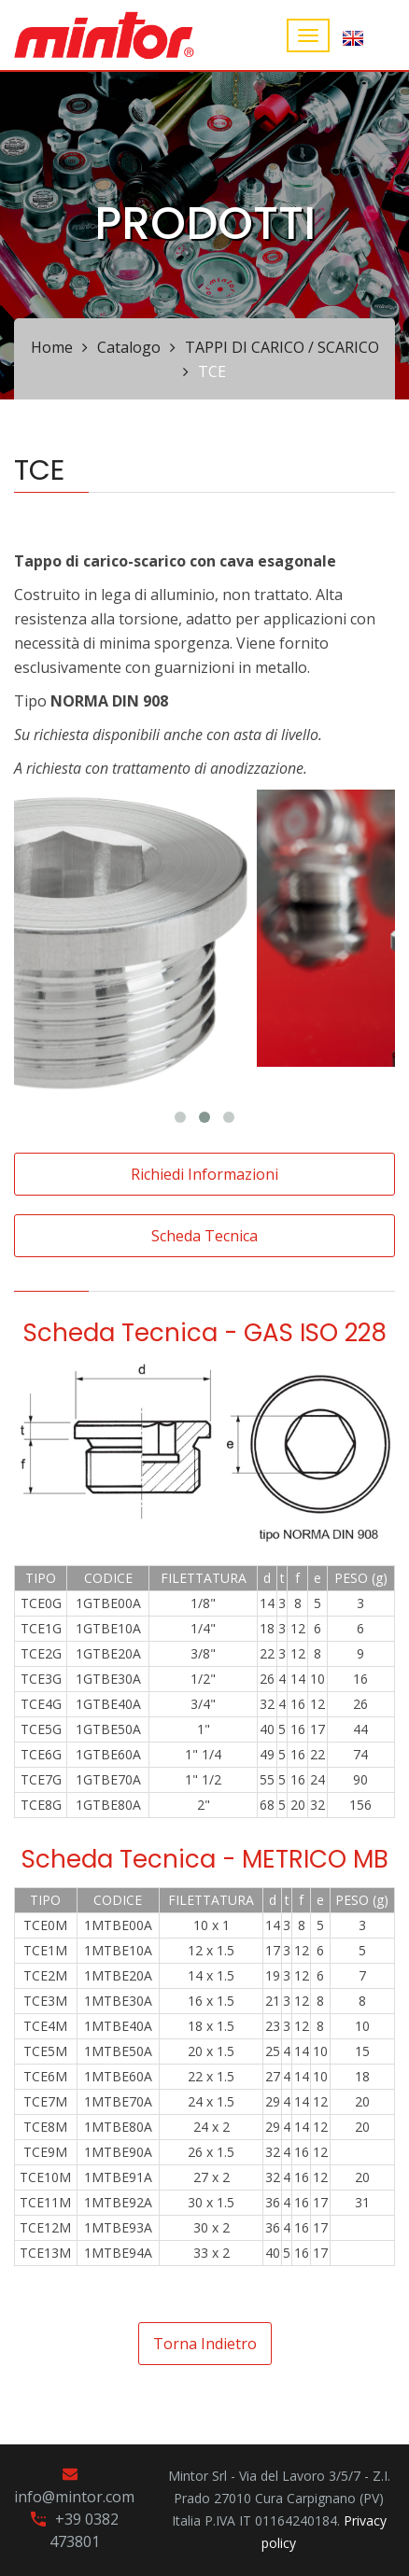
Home (52, 347)
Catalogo (129, 347)
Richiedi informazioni (204, 1174)
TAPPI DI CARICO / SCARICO (282, 347)
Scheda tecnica (204, 1235)
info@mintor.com (74, 2496)
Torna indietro (205, 2343)
